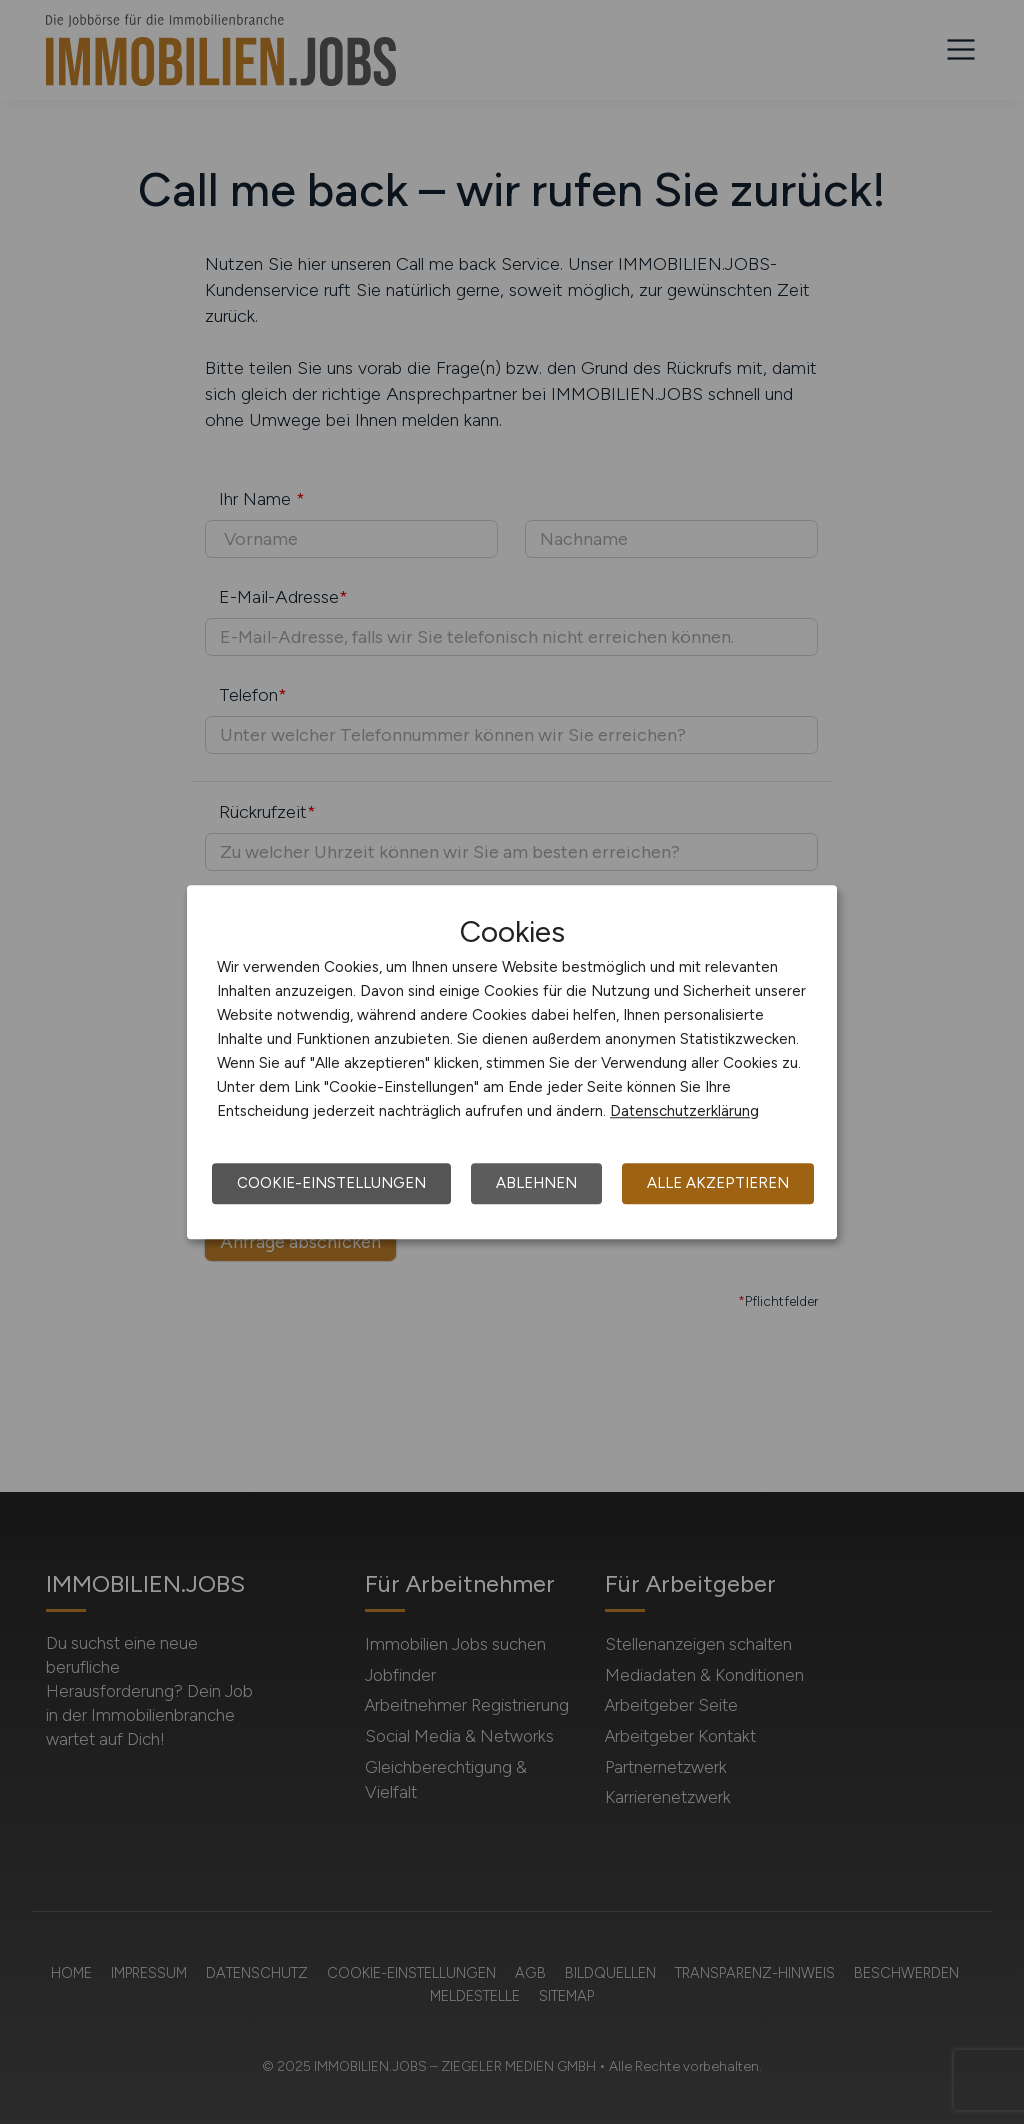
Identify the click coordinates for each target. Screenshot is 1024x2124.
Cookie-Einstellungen (331, 1183)
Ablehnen (536, 1183)
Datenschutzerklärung (684, 1111)
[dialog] (512, 1062)
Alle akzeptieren (718, 1183)
